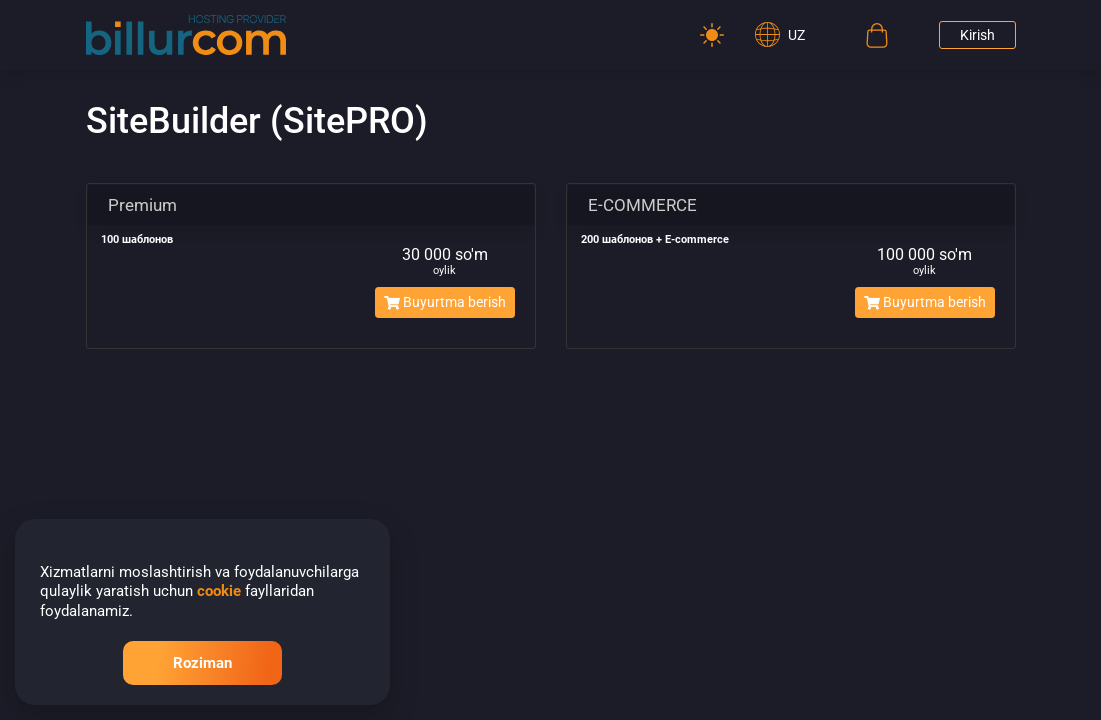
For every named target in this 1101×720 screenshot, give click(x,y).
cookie (219, 591)
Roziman (202, 663)
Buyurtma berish (445, 302)
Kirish (977, 35)
